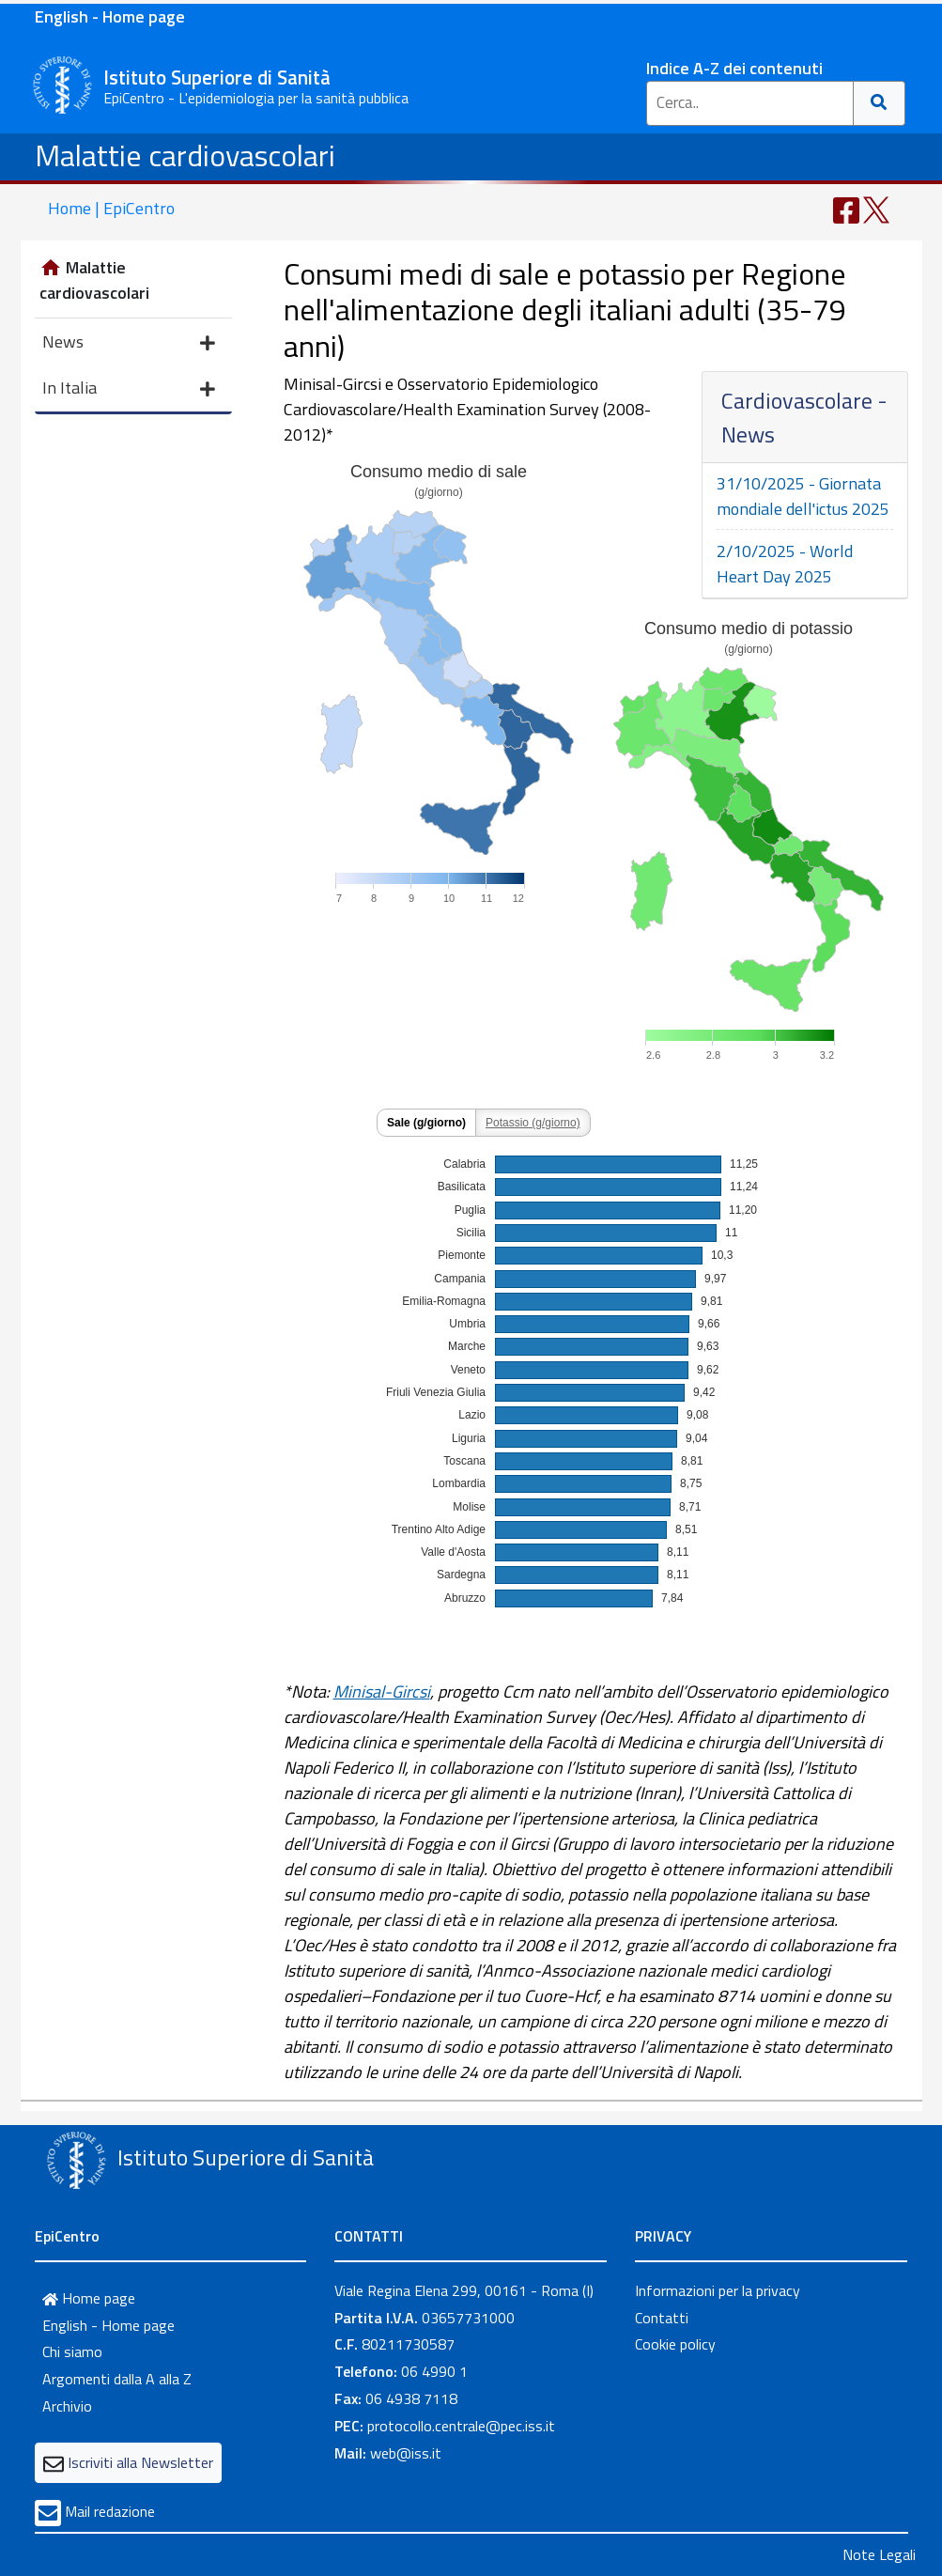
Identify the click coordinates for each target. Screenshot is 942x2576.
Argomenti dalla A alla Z (117, 2378)
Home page (88, 2298)
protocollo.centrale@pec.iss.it (461, 2425)
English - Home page (110, 16)
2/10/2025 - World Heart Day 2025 (785, 563)
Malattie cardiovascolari (185, 155)
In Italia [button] (128, 389)
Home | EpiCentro (111, 208)
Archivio (67, 2406)
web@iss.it (405, 2453)
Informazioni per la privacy (717, 2290)
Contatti (661, 2317)
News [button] (128, 343)
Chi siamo (72, 2351)
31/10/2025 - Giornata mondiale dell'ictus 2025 (803, 496)
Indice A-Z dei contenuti (734, 68)
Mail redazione (110, 2511)
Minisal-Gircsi (381, 1691)
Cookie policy (675, 2344)
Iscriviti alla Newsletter (140, 2462)
